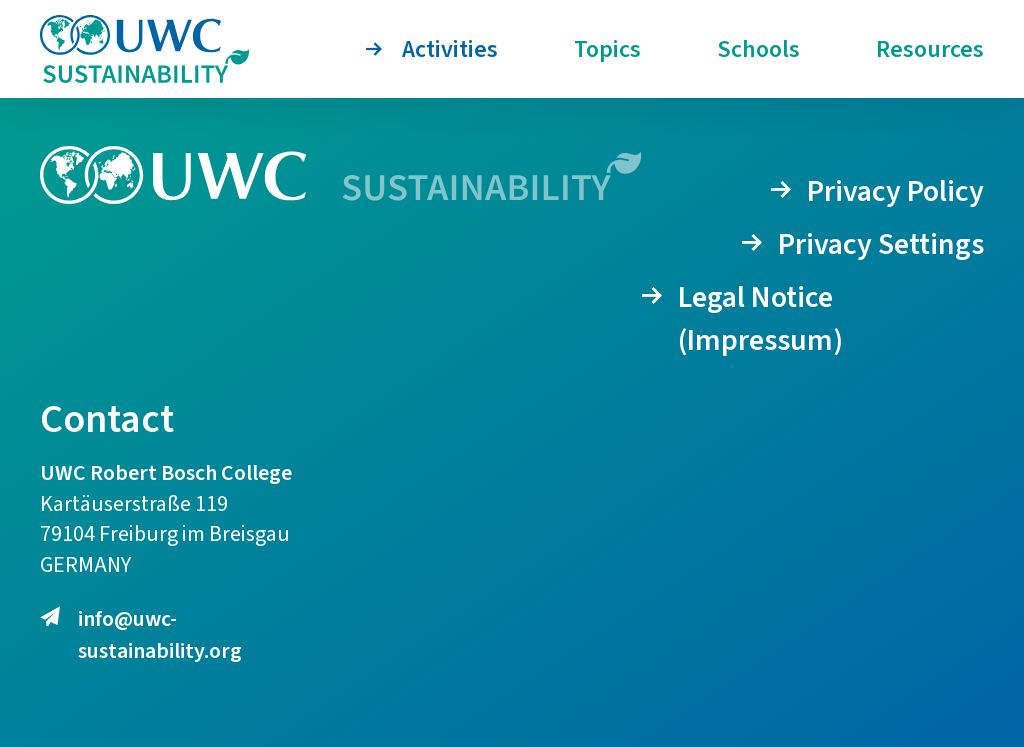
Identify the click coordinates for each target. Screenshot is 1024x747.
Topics (607, 49)
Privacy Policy (895, 191)
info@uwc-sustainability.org (141, 635)
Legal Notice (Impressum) (760, 319)
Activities (450, 49)
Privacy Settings (881, 244)
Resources (930, 49)
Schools (758, 49)
